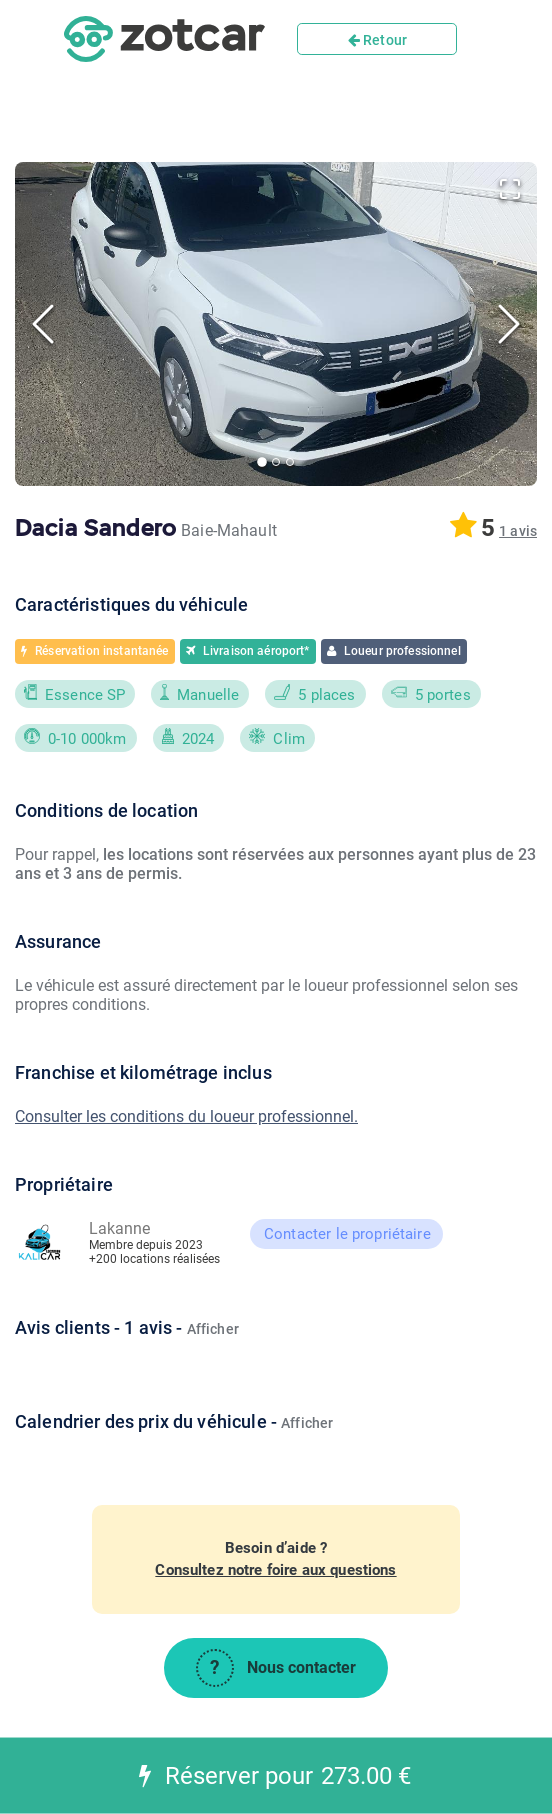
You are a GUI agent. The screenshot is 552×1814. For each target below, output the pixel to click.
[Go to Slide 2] (276, 462)
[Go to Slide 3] (290, 462)
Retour (377, 40)
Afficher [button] (213, 1329)
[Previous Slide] (43, 324)
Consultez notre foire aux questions (275, 1570)
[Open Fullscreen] (510, 189)
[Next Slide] (509, 324)
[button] (276, 324)
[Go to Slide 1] (262, 462)
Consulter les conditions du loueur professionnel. (186, 1116)
